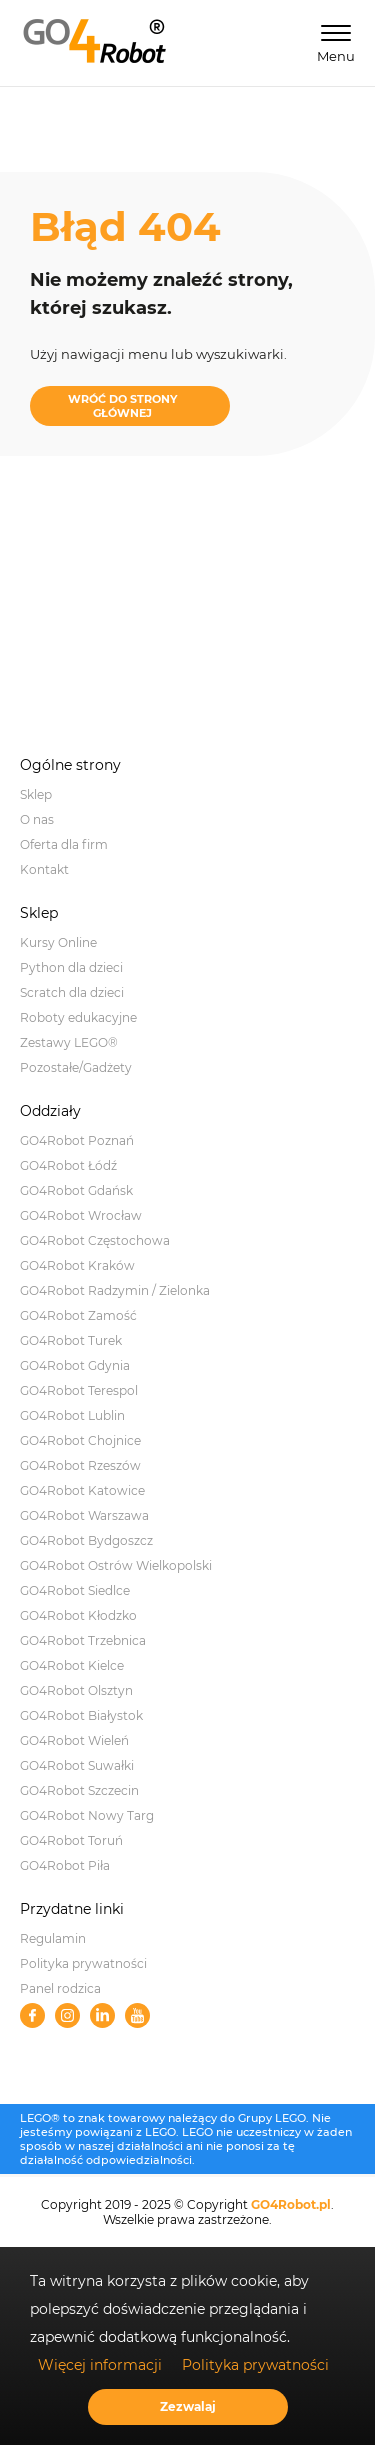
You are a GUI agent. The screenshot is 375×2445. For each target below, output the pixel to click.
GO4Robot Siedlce (75, 1590)
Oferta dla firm (64, 844)
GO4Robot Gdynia (75, 1365)
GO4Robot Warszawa (84, 1515)
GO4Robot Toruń (71, 1840)
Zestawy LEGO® (69, 1042)
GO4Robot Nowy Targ (87, 1815)
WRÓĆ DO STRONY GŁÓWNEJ (122, 406)
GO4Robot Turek (71, 1340)
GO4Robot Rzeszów (80, 1465)
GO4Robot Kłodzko (78, 1615)
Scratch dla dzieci (72, 992)
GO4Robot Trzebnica (83, 1640)
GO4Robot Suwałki (77, 1765)
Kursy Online (58, 942)
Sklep (36, 794)
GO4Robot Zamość (78, 1315)
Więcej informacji (100, 2365)
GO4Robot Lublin (72, 1415)
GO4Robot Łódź (68, 1165)
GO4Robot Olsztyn (76, 1690)
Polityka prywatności (83, 1963)
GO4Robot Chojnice (80, 1440)
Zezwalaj (188, 2406)
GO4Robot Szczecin (79, 1790)
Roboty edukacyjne (78, 1017)
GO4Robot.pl (291, 2204)
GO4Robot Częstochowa (95, 1240)
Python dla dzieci (71, 967)
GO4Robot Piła (65, 1865)
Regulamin (53, 1938)
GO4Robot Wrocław (81, 1215)
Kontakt (44, 869)
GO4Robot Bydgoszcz (86, 1540)
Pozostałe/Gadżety (76, 1067)
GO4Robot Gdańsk (76, 1190)
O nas (37, 819)
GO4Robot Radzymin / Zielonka (115, 1290)
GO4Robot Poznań (77, 1140)
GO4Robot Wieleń (74, 1740)
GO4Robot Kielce (72, 1665)
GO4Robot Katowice (82, 1490)
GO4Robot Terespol (79, 1390)
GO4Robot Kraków (77, 1265)
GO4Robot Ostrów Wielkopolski (116, 1565)
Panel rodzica (60, 1988)
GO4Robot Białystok (81, 1715)
